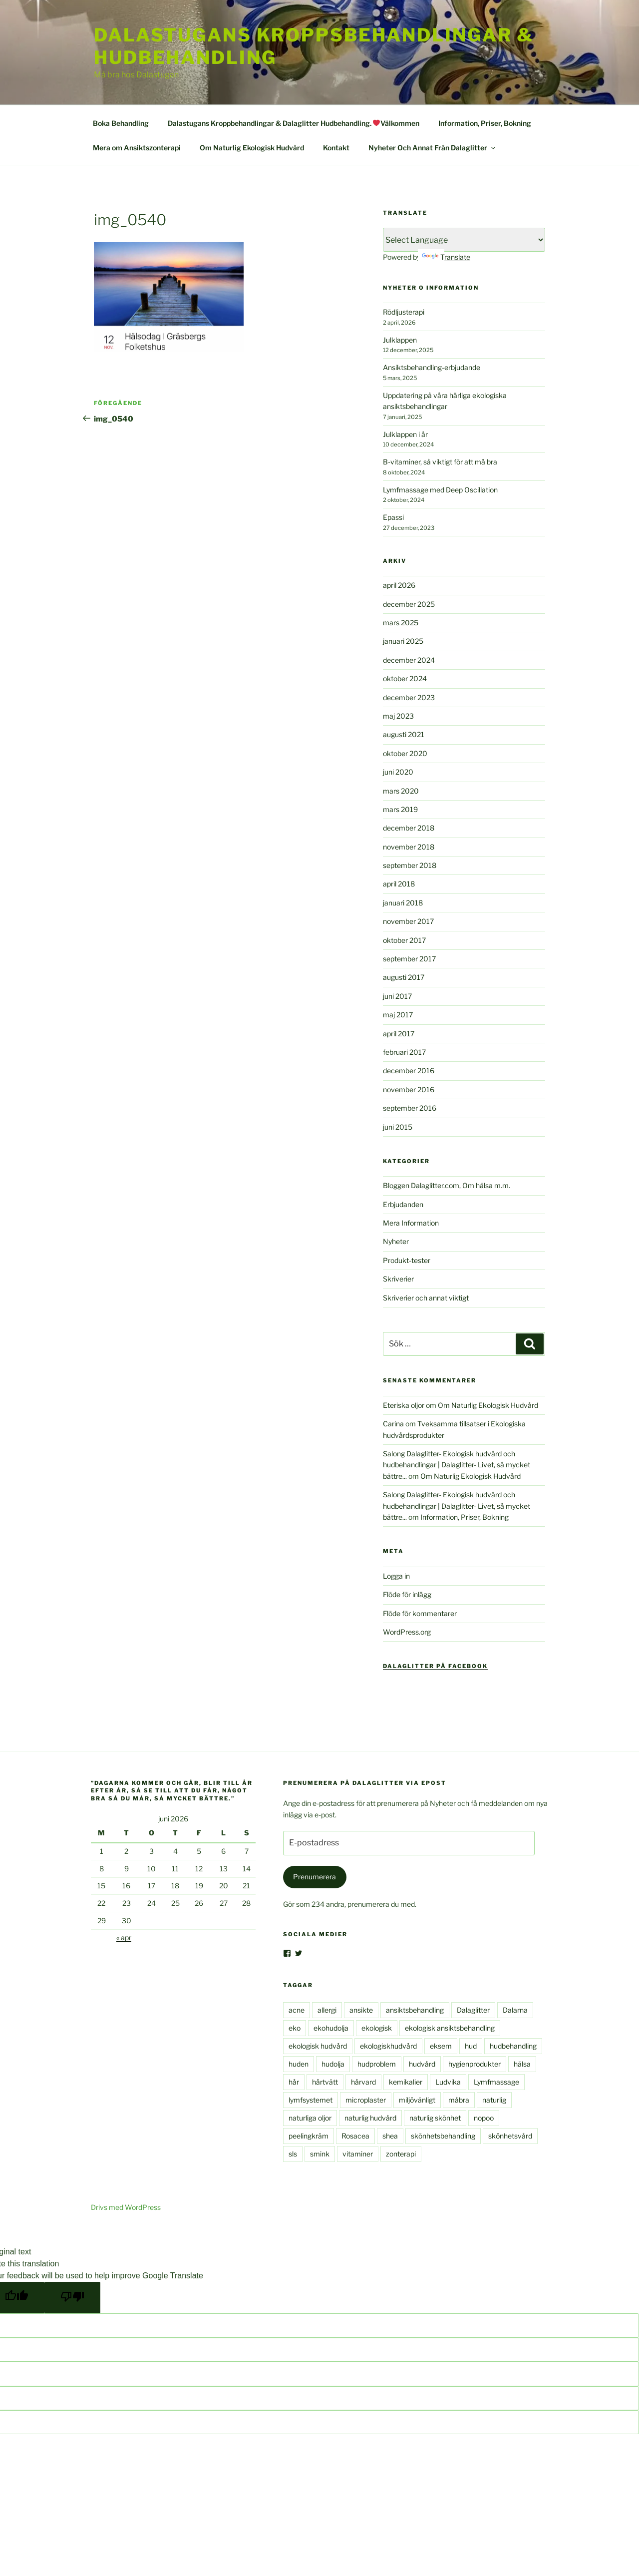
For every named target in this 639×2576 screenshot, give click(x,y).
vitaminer (357, 2153)
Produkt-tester (406, 1260)
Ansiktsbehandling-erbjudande (431, 367)
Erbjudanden (403, 1204)
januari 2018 (403, 902)
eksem (441, 2046)
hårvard (363, 2082)
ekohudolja (331, 2028)
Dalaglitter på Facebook (435, 1666)
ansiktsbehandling (415, 2010)
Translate (446, 257)
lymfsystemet (310, 2100)
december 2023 (409, 697)
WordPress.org (407, 1632)
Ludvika (448, 2082)
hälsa (522, 2064)
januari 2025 (403, 641)
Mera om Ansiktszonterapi (137, 147)
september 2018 (409, 865)
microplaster (365, 2100)
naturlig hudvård (370, 2118)
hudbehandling (513, 2046)
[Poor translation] (72, 2297)
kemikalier (405, 2082)
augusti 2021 (403, 734)
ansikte (361, 2010)
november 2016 (408, 1089)
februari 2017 (404, 1052)
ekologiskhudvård (388, 2046)
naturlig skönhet (435, 2118)
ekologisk (376, 2028)
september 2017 (409, 958)
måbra (458, 2100)
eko (295, 2028)
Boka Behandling (121, 123)
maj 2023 (398, 716)
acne (297, 2010)
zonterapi (401, 2153)
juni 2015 (397, 1127)
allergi (327, 2010)
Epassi (393, 517)
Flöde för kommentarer (420, 1613)
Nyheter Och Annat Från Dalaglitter (432, 147)
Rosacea (355, 2136)
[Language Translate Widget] (464, 240)
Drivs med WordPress (126, 2207)
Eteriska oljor (403, 1405)
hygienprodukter (474, 2064)
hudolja (332, 2064)
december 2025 (409, 604)
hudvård (422, 2064)
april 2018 (399, 883)
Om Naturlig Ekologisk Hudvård (252, 147)
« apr (123, 1937)
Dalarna (515, 2010)
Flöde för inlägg (407, 1594)
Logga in (396, 1576)
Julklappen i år (405, 434)
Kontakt (336, 147)
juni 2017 (397, 996)
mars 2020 (401, 791)
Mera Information (411, 1223)
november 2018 (408, 847)
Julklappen (400, 340)
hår (294, 2082)
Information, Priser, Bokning (484, 123)
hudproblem (376, 2064)
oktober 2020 (405, 753)
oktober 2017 (404, 940)
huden (299, 2064)
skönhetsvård (510, 2136)
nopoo (484, 2118)
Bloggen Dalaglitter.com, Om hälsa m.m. (446, 1185)
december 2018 (408, 828)
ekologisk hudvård (318, 2046)
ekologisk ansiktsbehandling (450, 2028)
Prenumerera (314, 1876)
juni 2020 (398, 772)
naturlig (494, 2100)
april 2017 (398, 1033)
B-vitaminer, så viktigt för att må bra (440, 461)
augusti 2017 (403, 977)
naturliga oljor (310, 2118)
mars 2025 (400, 622)
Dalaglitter (473, 2010)
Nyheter (396, 1241)
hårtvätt (325, 2082)
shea (390, 2136)
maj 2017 (398, 1014)
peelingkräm (308, 2136)
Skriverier (398, 1279)
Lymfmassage (496, 2082)
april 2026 (399, 585)
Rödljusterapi (403, 312)
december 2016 (408, 1070)
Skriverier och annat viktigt (426, 1297)
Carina (393, 1423)
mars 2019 (400, 809)
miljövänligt (417, 2100)
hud (471, 2046)
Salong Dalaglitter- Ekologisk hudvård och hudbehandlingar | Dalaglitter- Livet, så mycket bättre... (456, 1464)
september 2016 (409, 1108)
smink (319, 2153)
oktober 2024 (405, 678)
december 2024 (409, 660)
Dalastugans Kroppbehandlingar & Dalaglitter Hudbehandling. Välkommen (294, 123)
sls (293, 2153)
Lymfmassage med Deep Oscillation (440, 489)
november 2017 (408, 921)
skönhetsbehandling (443, 2136)
